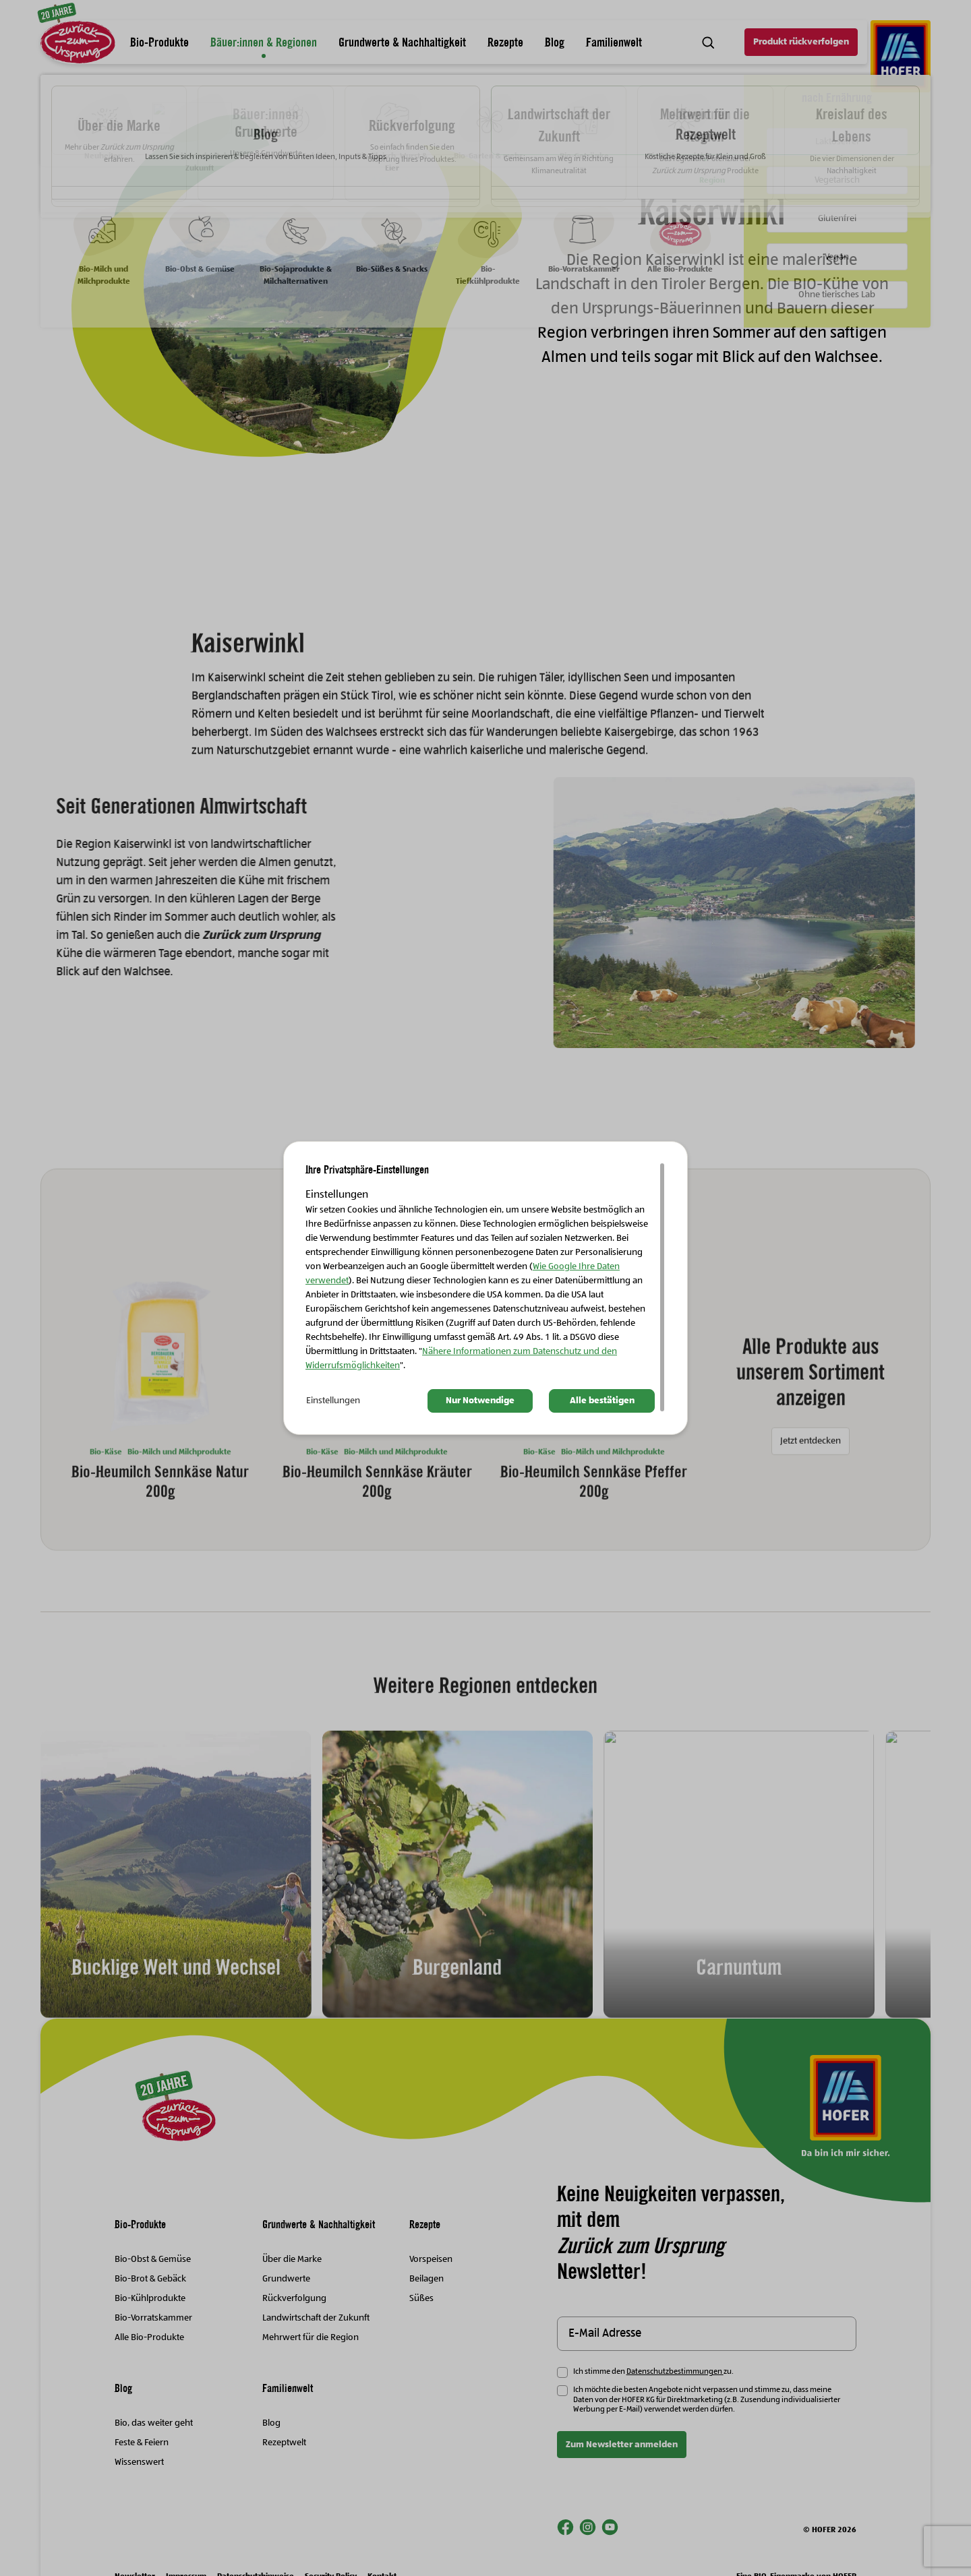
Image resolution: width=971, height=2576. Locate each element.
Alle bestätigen (602, 1400)
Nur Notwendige (480, 1400)
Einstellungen (333, 1400)
